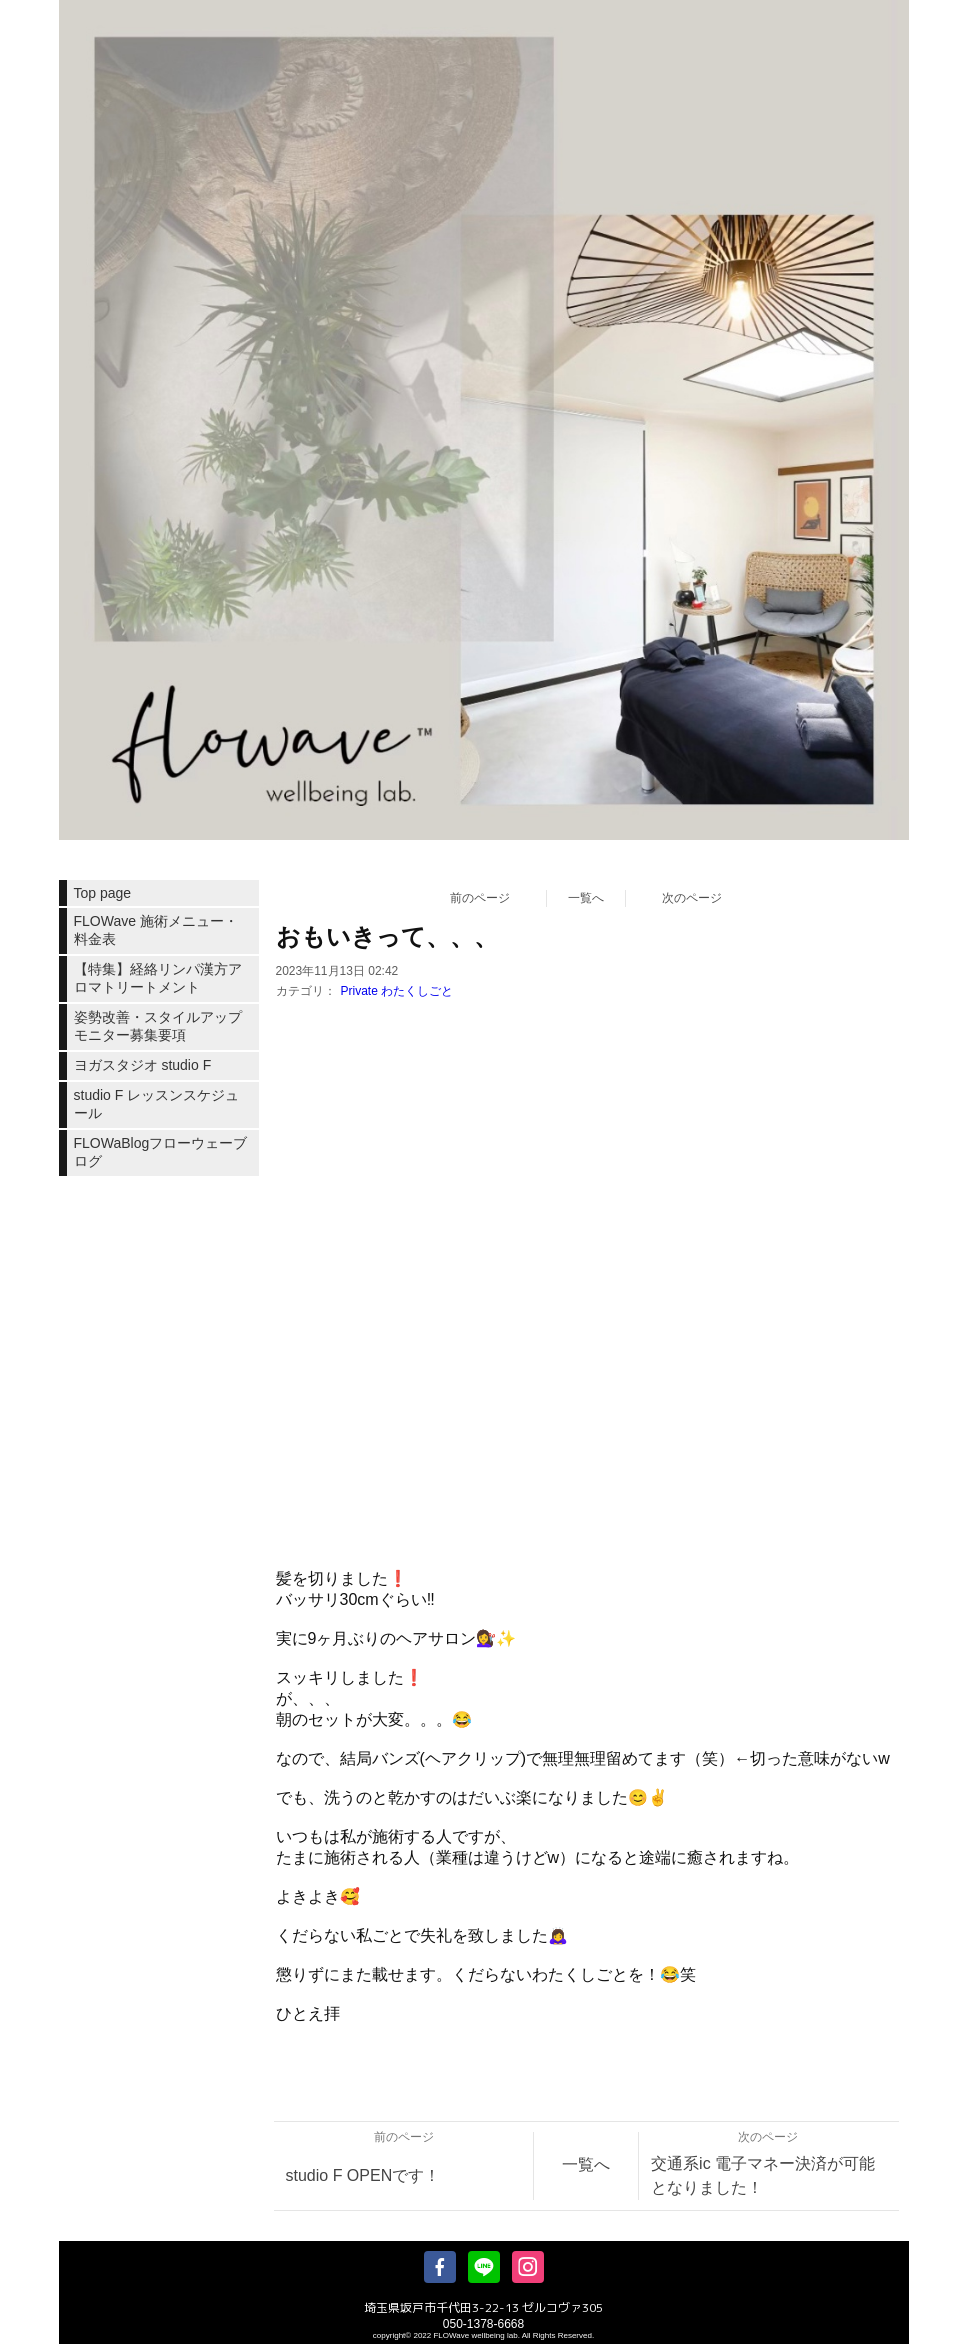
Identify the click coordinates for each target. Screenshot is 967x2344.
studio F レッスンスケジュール (157, 1104)
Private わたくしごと (397, 991)
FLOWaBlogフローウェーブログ (161, 1152)
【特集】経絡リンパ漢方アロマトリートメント (158, 978)
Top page (103, 893)
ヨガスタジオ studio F (143, 1065)
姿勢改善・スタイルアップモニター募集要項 (158, 1026)
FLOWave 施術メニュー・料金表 (156, 930)
